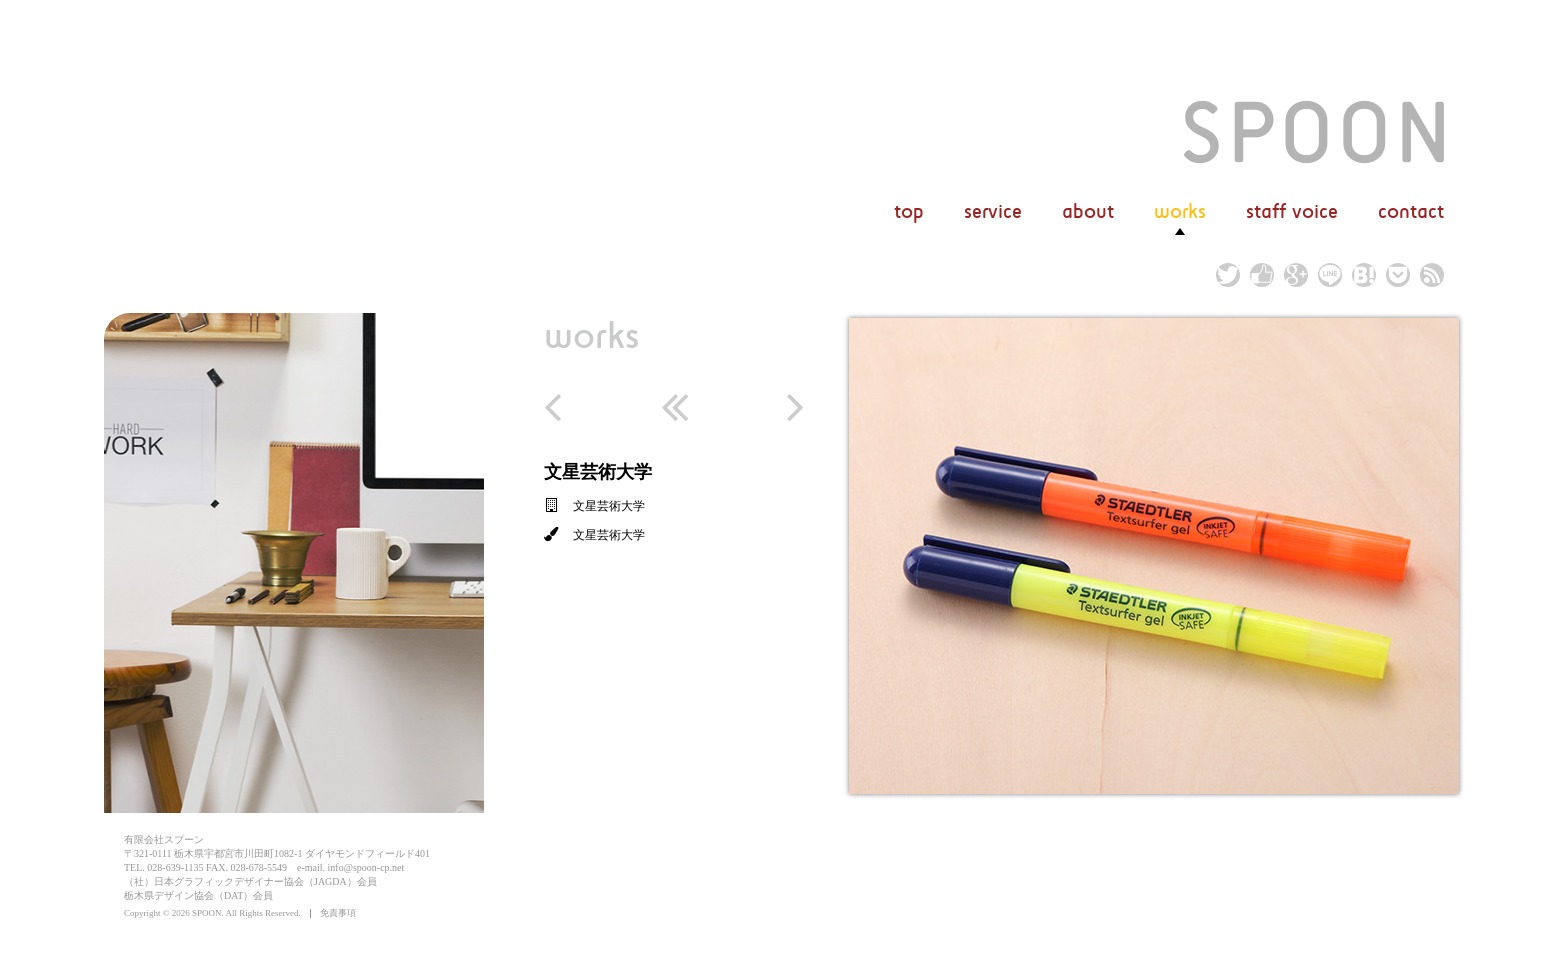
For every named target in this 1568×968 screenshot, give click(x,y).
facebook (1262, 275)
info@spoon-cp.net (366, 867)
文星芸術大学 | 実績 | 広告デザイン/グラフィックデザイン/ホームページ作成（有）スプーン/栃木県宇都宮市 (1314, 132)
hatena (1364, 275)
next (780, 407)
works (591, 334)
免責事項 (338, 913)
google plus (1296, 275)
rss (1432, 275)
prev (568, 407)
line (1330, 275)
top (909, 211)
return (674, 407)
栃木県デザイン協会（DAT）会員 (198, 895)
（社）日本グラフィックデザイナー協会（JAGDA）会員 (250, 881)
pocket (1398, 275)
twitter (1228, 275)
